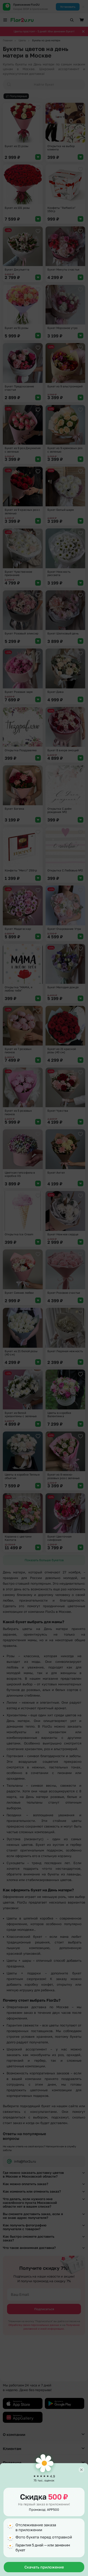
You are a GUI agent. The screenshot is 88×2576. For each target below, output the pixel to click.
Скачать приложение (44, 2567)
